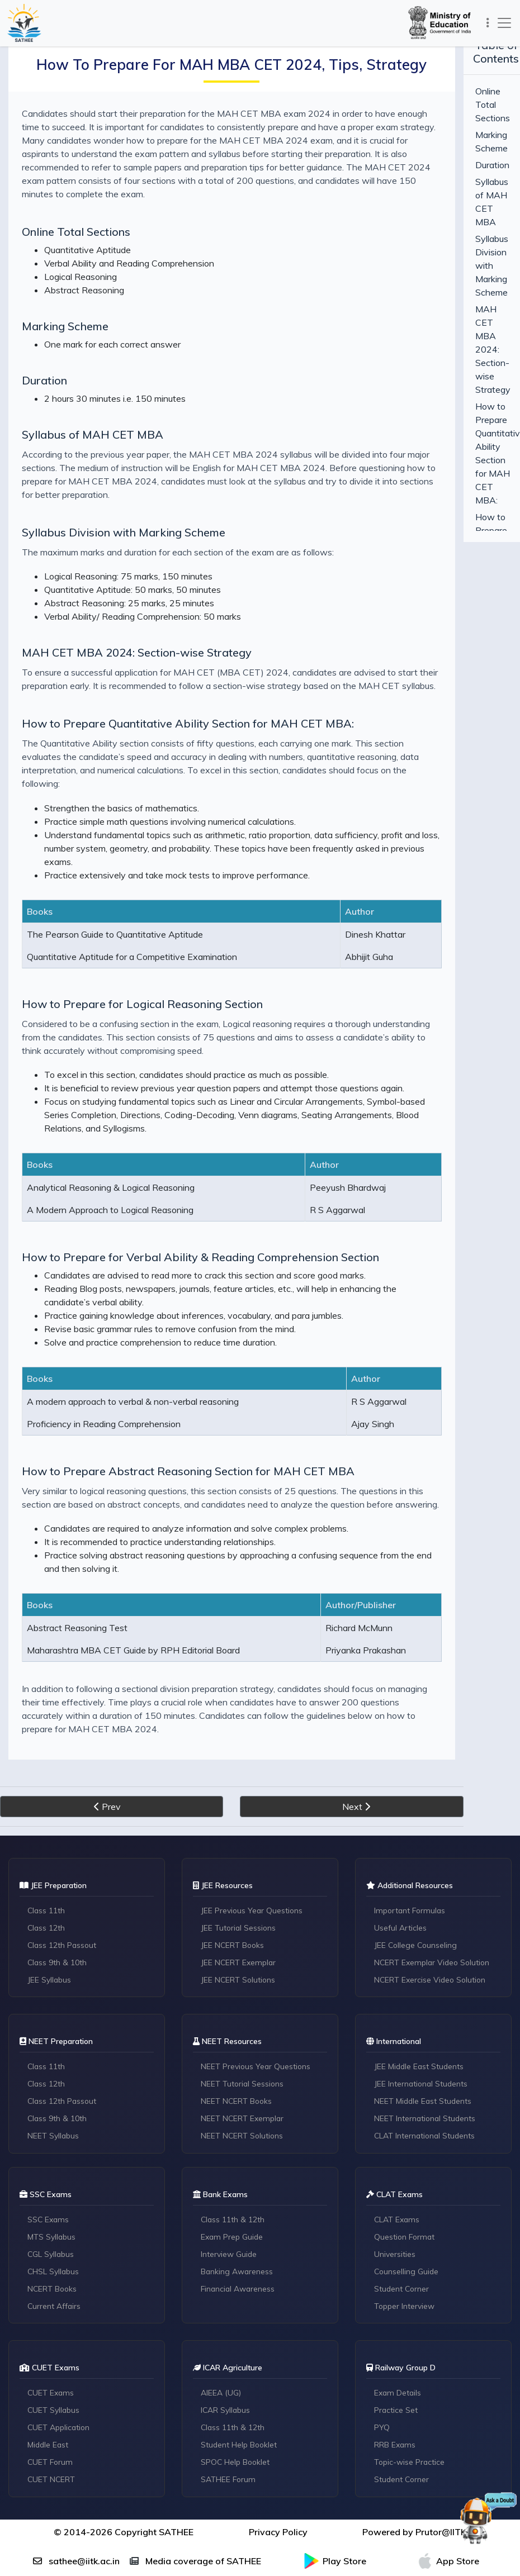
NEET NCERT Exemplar (243, 2026)
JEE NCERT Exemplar (239, 1869)
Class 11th (47, 1817)
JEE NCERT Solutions (239, 1886)
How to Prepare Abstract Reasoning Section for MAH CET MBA (188, 1391)
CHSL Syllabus (54, 2179)
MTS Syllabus (52, 2145)
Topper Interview (406, 2214)
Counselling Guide (408, 2179)
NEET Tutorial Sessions (243, 1991)
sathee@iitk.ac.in (76, 2469)
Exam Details (399, 2301)
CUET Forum (51, 2370)
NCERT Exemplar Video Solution (434, 1869)
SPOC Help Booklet (236, 2370)
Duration (44, 367)
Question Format (406, 2145)
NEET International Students (426, 2026)
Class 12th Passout (63, 1851)
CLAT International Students (426, 2043)
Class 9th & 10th (58, 1869)
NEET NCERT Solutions (243, 2043)
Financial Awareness (239, 2197)
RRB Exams (396, 2353)
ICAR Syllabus (226, 2318)
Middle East (49, 2353)
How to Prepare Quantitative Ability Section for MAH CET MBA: (188, 697)
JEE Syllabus (50, 1886)
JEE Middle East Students (420, 1974)
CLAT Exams (398, 2127)
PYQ (382, 2336)
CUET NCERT (52, 2388)
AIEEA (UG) (221, 2301)
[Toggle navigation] (486, 22)
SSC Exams (49, 2127)
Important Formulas (412, 1817)
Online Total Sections (76, 218)
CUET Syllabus (54, 2318)
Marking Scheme (65, 313)
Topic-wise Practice (411, 2370)
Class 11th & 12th (233, 2127)
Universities (395, 2162)
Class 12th (47, 1834)
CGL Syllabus (51, 2162)
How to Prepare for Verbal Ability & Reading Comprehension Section (200, 1190)
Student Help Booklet (240, 2353)
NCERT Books (53, 2197)
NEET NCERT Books (237, 2008)
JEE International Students (422, 1991)
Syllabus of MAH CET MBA (92, 421)
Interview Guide (229, 2162)
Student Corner (403, 2197)
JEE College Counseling (417, 1851)
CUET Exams (51, 2301)
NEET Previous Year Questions (257, 1974)
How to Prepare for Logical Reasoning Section (142, 950)
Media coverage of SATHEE (195, 2469)
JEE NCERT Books (233, 1851)
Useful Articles (401, 1834)
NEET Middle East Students (424, 2008)
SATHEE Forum (229, 2388)
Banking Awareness (238, 2179)
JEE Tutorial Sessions (239, 1834)
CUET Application (60, 2336)
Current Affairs (55, 2214)
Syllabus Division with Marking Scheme (123, 505)
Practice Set (397, 2318)
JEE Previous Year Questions (253, 1817)
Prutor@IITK (440, 2440)
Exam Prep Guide (233, 2145)
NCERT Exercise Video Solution (432, 1886)
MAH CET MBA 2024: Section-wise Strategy (137, 626)
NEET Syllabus (54, 2043)
